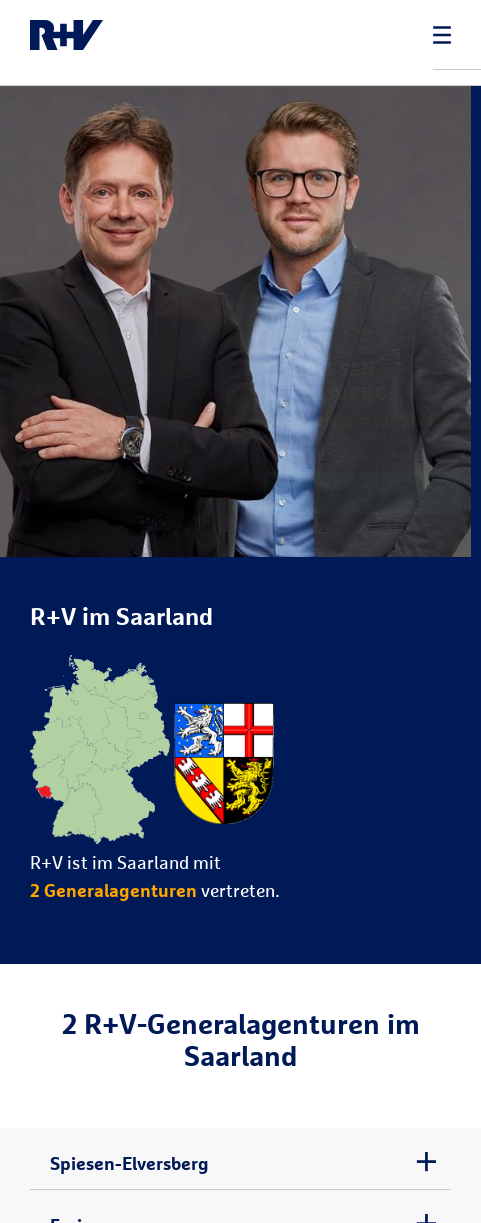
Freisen (80, 1192)
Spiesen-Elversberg (129, 1130)
